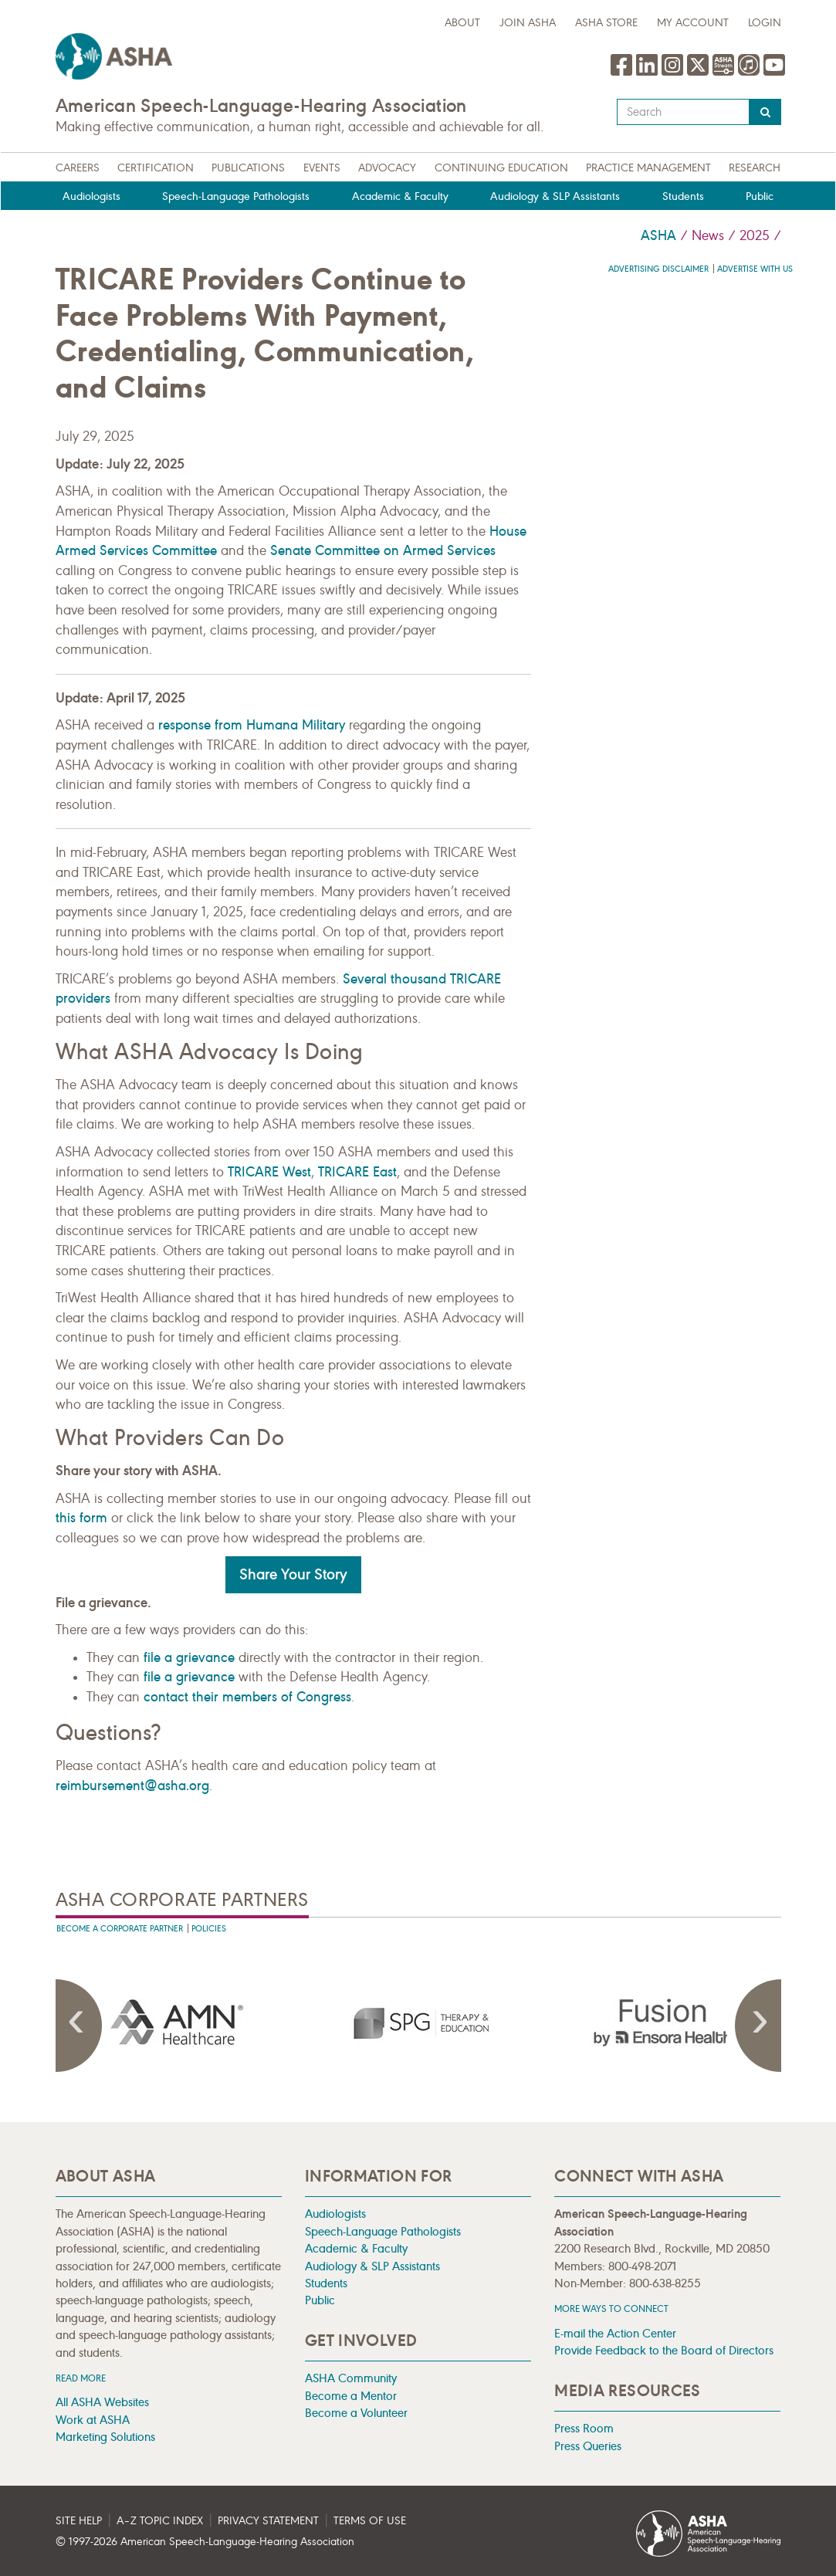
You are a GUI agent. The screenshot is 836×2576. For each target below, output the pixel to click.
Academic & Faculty (400, 196)
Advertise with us (755, 269)
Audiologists (91, 196)
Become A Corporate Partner (119, 1929)
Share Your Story (293, 1574)
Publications (248, 168)
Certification (155, 168)
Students (683, 196)
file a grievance (189, 1657)
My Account (693, 22)
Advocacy (387, 168)
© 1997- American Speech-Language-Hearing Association (205, 2541)
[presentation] (177, 2022)
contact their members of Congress (247, 1696)
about (462, 22)
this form (81, 1517)
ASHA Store (606, 22)
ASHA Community (351, 2378)
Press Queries (587, 2446)
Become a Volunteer (356, 2412)
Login (764, 22)
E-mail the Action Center (615, 2333)
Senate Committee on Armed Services (383, 550)
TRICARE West (269, 1171)
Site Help (79, 2520)
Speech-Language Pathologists (236, 196)
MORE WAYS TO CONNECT (611, 2308)
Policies (208, 1929)
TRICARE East (357, 1171)
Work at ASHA (93, 2419)
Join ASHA (527, 22)
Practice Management (648, 168)
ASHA (658, 235)
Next (758, 2025)
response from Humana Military (251, 724)
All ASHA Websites (102, 2402)
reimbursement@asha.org (132, 1785)
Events (321, 168)
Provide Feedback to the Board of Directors (663, 2350)
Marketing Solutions (105, 2436)
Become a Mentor (351, 2395)
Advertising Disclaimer (658, 269)
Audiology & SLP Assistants (555, 196)
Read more (81, 2378)
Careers (78, 168)
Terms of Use (369, 2520)
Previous (79, 2025)
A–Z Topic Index (160, 2520)
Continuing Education (501, 168)
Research (754, 168)
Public (759, 196)
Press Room (584, 2428)
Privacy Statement (268, 2520)
